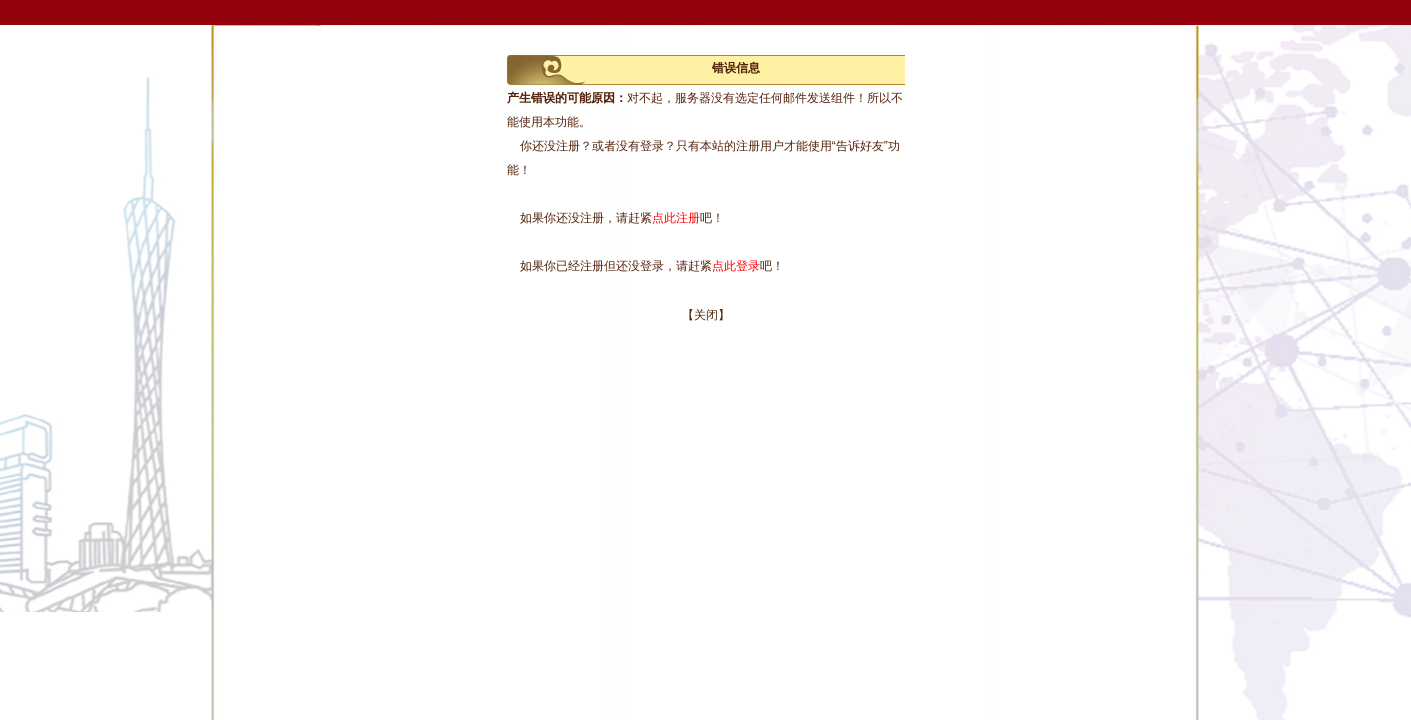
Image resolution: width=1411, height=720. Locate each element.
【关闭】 (706, 315)
